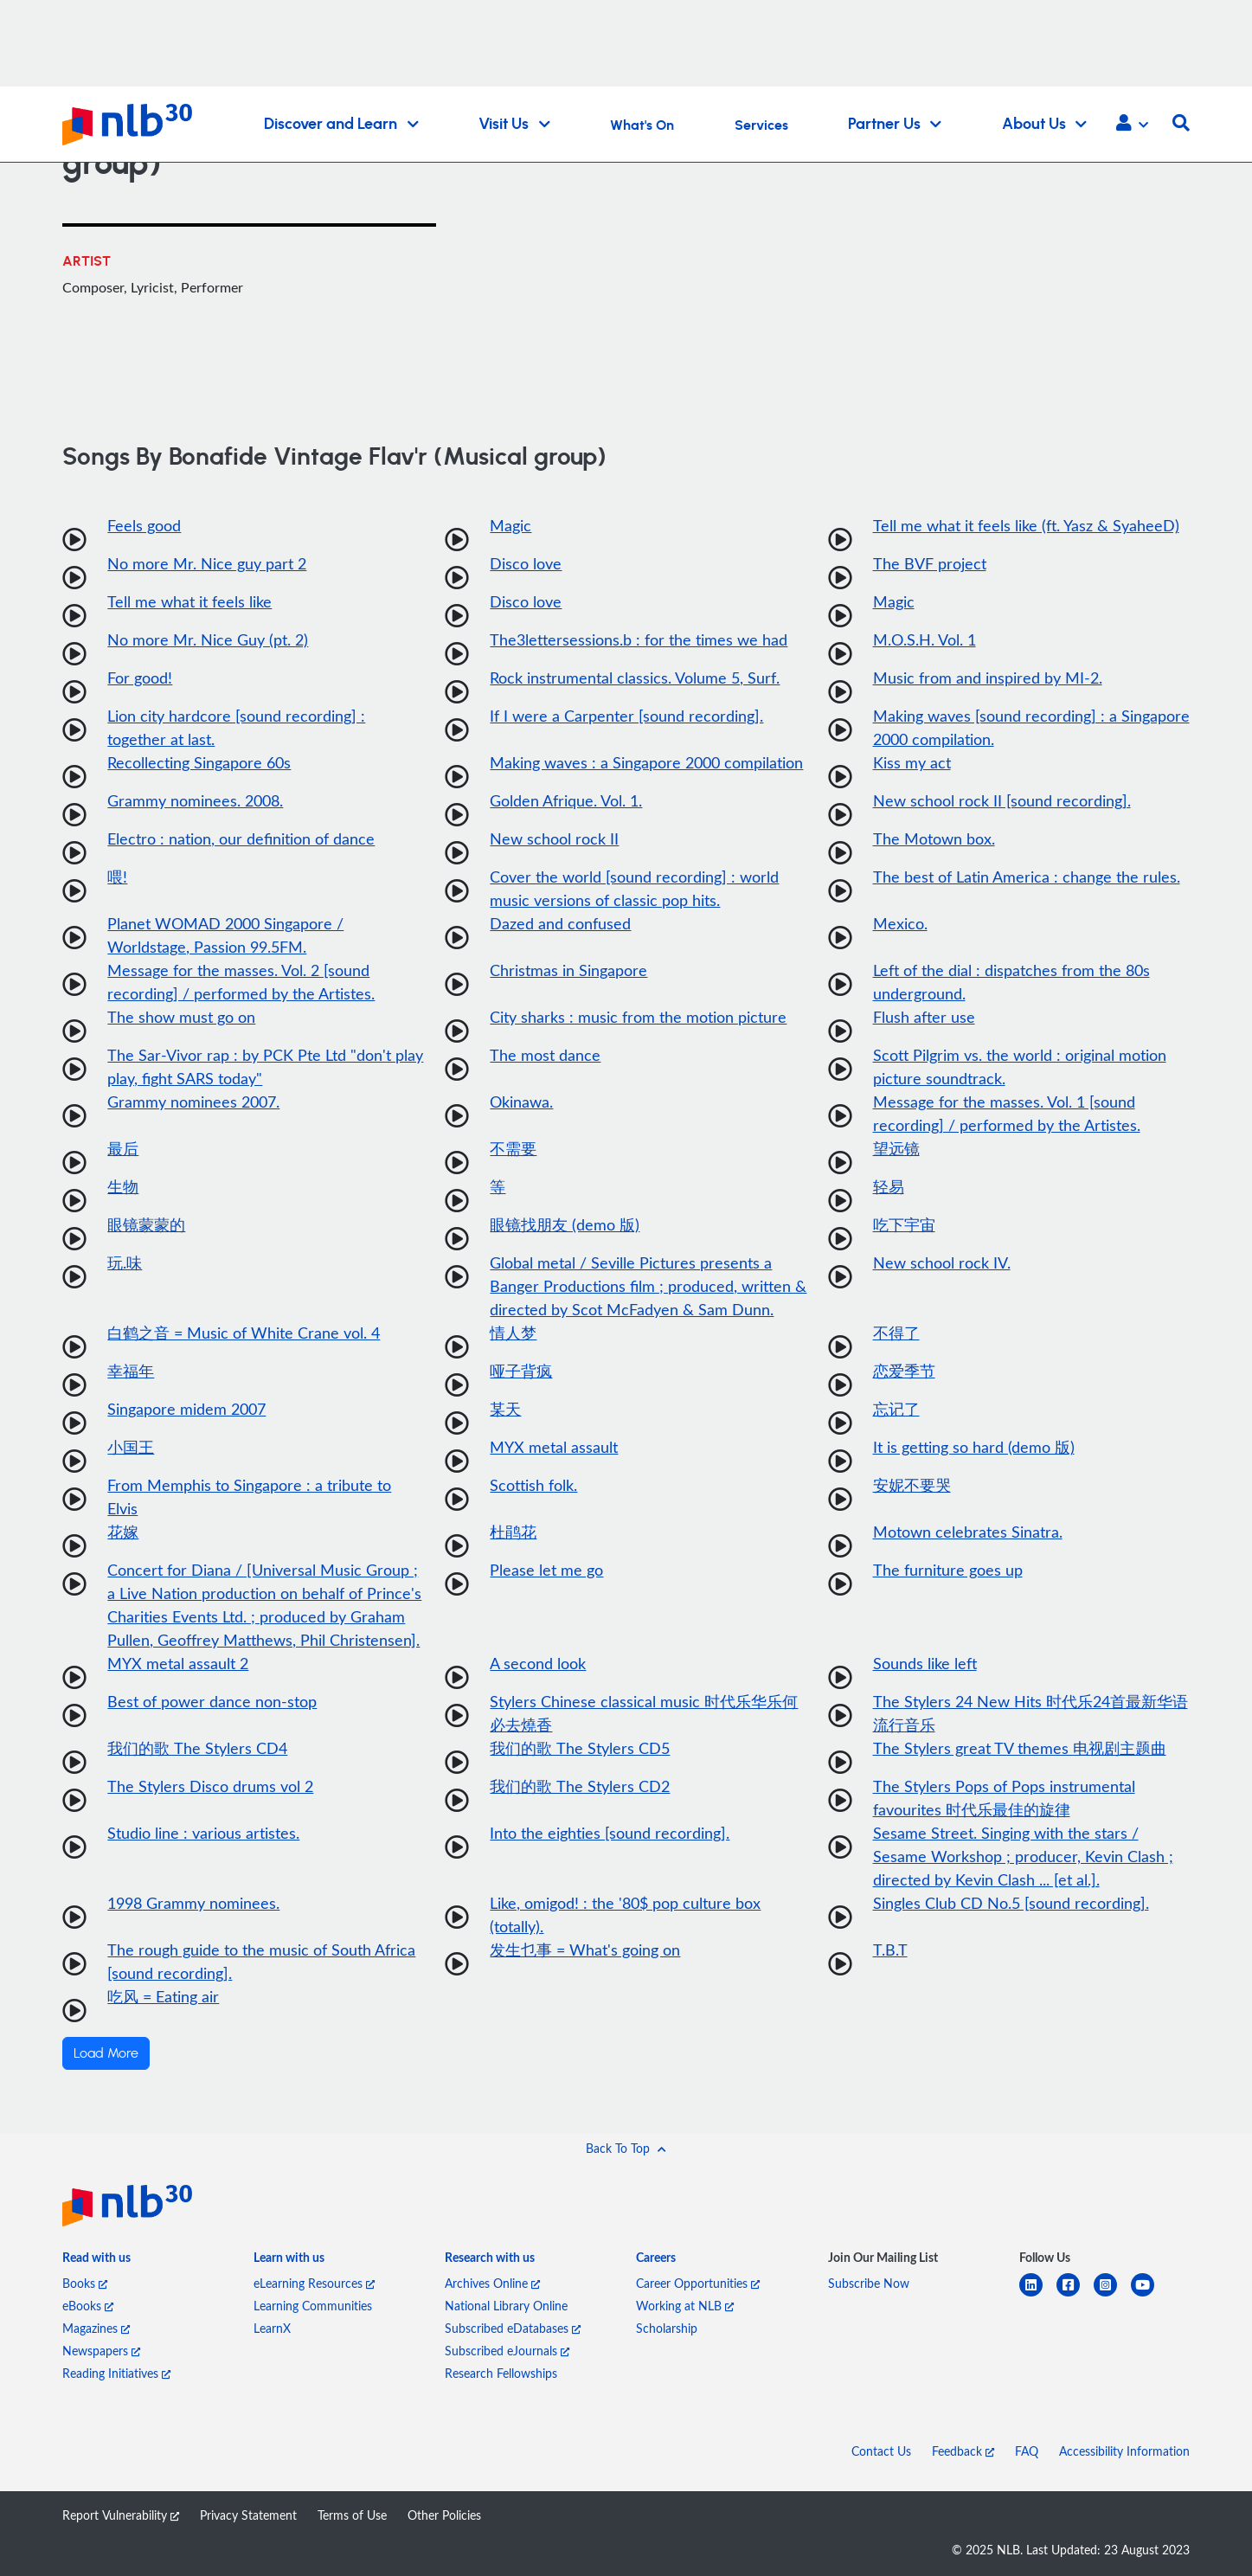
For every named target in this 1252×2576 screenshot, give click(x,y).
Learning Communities (313, 2305)
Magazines (96, 2328)
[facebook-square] (1075, 2295)
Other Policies (444, 2515)
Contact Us (881, 2451)
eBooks (87, 2305)
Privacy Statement (248, 2515)
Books (84, 2283)
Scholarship (666, 2328)
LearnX (272, 2328)
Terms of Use (352, 2515)
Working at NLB (685, 2305)
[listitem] (96, 2261)
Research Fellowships (501, 2373)
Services (761, 125)
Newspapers (101, 2350)
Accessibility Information (1124, 2451)
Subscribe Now (868, 2283)
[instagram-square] (1112, 2295)
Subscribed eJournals (507, 2350)
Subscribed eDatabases (513, 2328)
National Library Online (506, 2305)
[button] (1132, 124)
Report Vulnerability (120, 2515)
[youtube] (1149, 2295)
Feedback (963, 2451)
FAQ (1026, 2451)
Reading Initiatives (116, 2373)
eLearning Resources (314, 2283)
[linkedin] (1037, 2295)
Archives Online (492, 2283)
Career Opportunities (698, 2283)
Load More (106, 2053)
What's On (642, 125)
